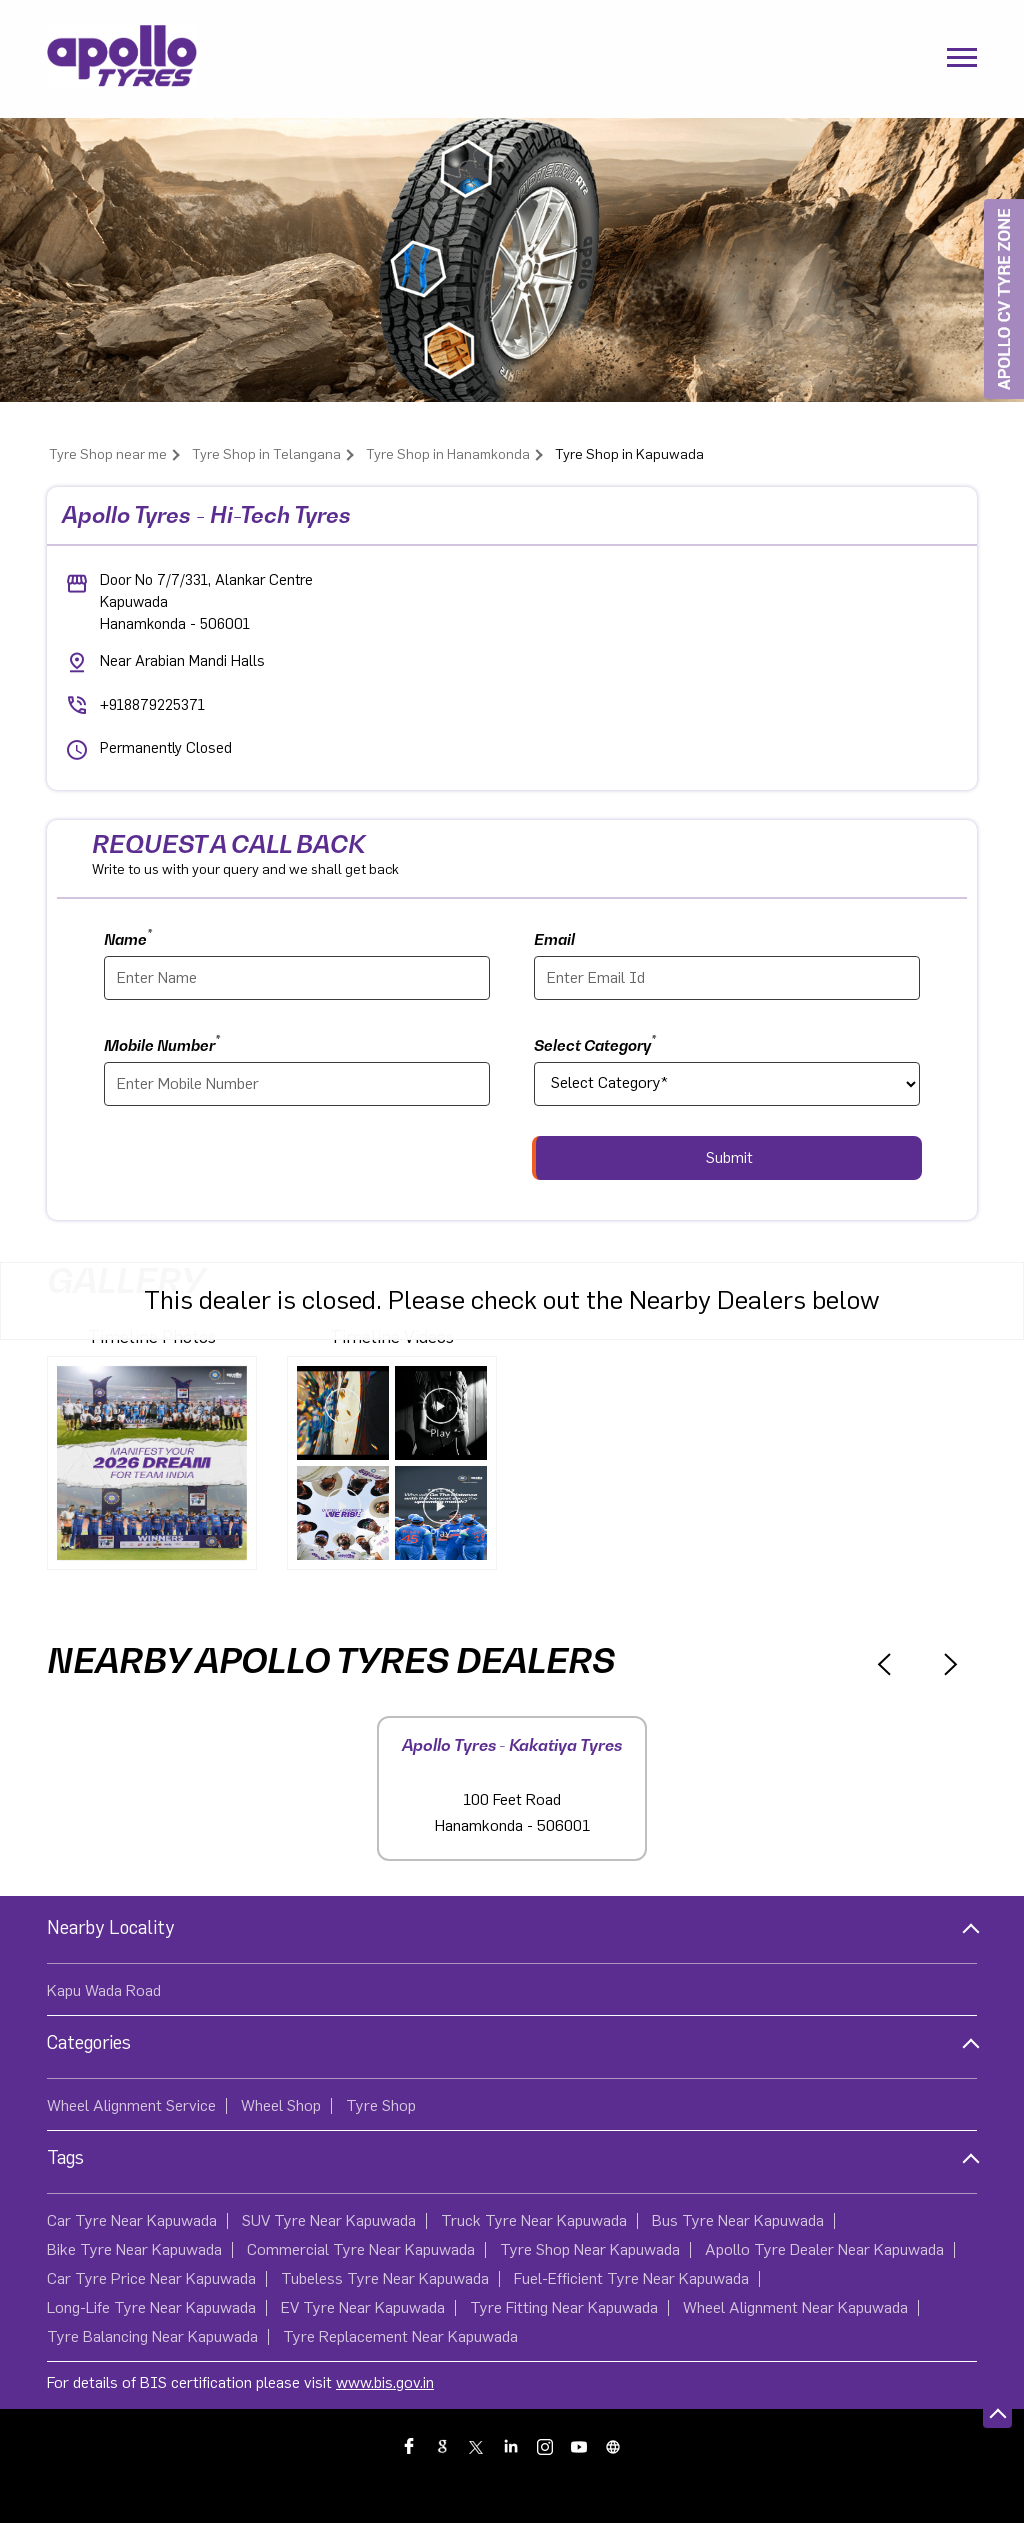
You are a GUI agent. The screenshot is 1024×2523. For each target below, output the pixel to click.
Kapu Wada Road (104, 1991)
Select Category (595, 1043)
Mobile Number (162, 1043)
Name (128, 937)
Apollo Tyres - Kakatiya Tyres (512, 1745)
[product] (727, 1084)
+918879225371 (152, 705)
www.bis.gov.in (385, 2383)
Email (554, 939)
